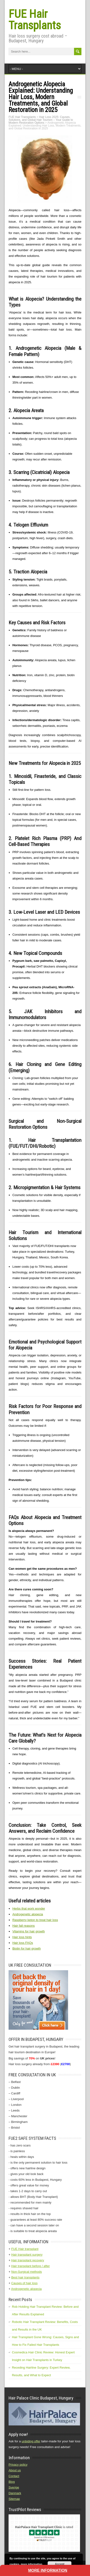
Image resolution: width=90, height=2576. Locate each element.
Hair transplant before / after (30, 2266)
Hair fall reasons (23, 1925)
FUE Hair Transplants (35, 19)
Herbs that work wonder (28, 1908)
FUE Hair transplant (24, 2249)
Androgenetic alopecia (27, 1914)
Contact (14, 2476)
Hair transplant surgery (27, 2254)
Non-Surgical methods (26, 2271)
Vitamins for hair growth (28, 1931)
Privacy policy (18, 2464)
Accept (59, 2564)
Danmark (15, 2493)
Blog (12, 2481)
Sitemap (14, 2499)
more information (31, 2564)
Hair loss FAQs (22, 1943)
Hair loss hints (22, 1937)
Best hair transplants (25, 2277)
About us (15, 2470)
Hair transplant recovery (27, 2260)
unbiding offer (31, 2441)
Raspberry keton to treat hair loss (35, 1920)
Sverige (14, 2487)
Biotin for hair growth (26, 1948)
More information (47, 2570)
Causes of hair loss (24, 2283)
